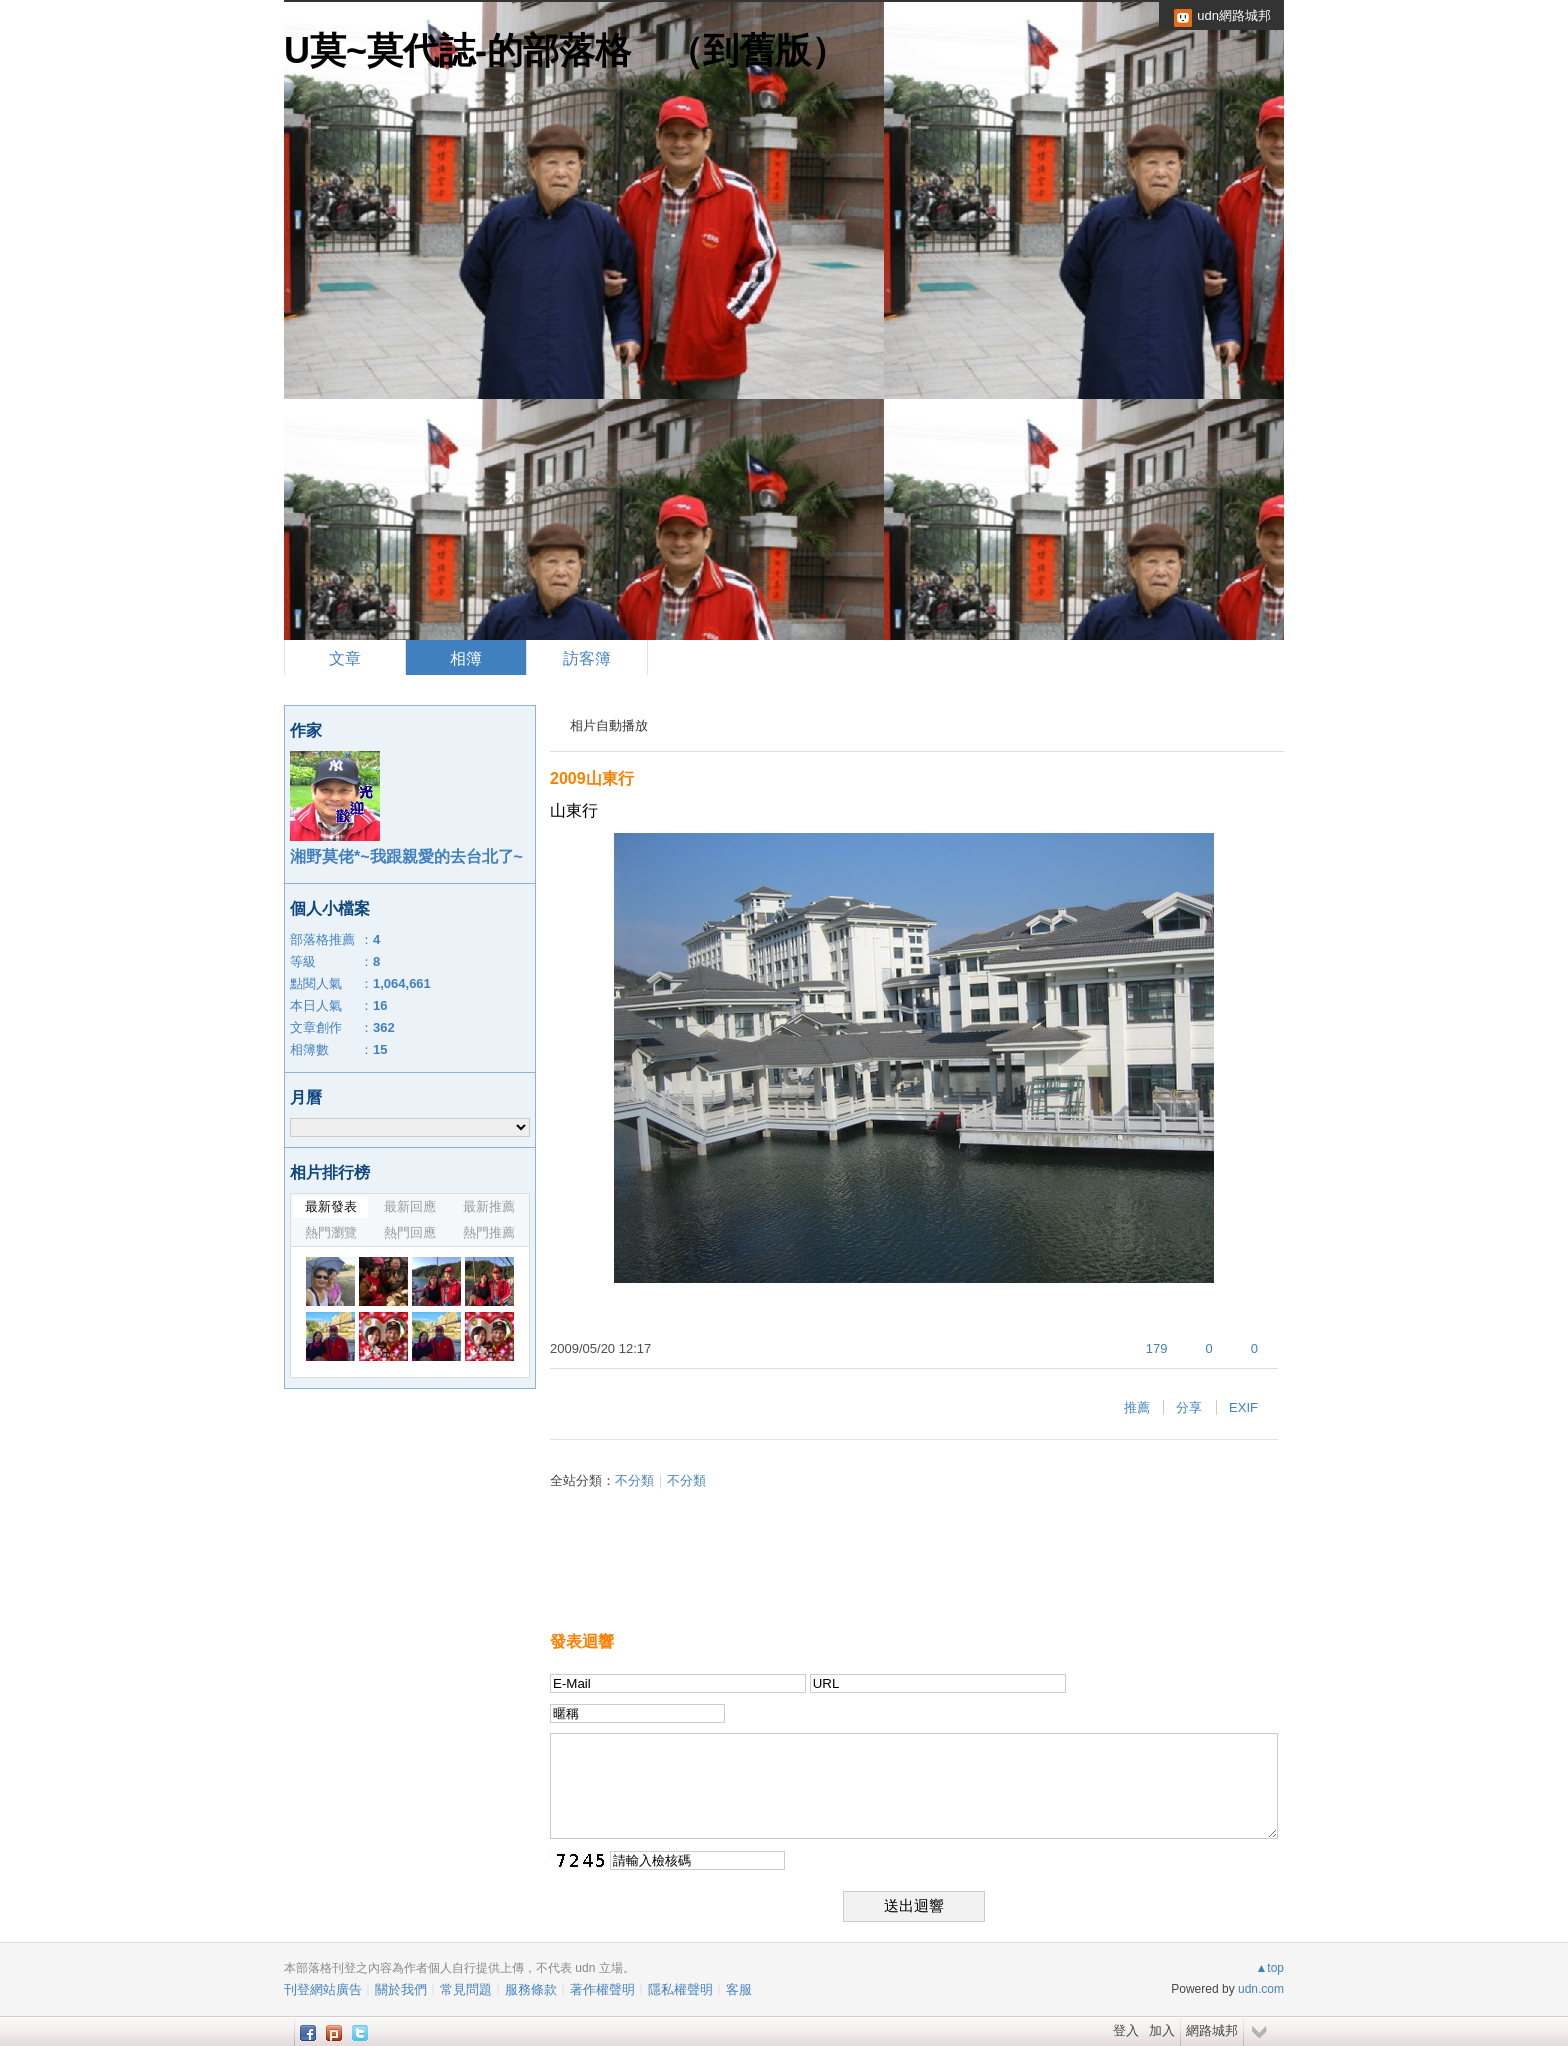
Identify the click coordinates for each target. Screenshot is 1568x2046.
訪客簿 (587, 658)
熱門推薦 (489, 1232)
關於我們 (401, 1989)
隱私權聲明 (680, 1989)
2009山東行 (592, 778)
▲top (1269, 1968)
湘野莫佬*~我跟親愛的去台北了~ (406, 856)
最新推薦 (489, 1206)
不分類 (634, 1480)
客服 (739, 1989)
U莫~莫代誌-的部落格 (457, 50)
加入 (1162, 2030)
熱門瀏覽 (331, 1232)
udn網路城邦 (1234, 15)
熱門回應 (410, 1232)
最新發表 (331, 1206)
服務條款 (531, 1989)
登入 (1126, 2030)
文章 (345, 658)
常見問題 (466, 1989)
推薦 (1137, 1407)
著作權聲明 (602, 1989)
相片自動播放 (609, 725)
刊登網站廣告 (323, 1989)
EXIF (1243, 1407)
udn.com (1261, 1989)
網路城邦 (1212, 2030)
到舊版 (757, 50)
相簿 (466, 658)
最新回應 (410, 1206)
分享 (1189, 1407)
